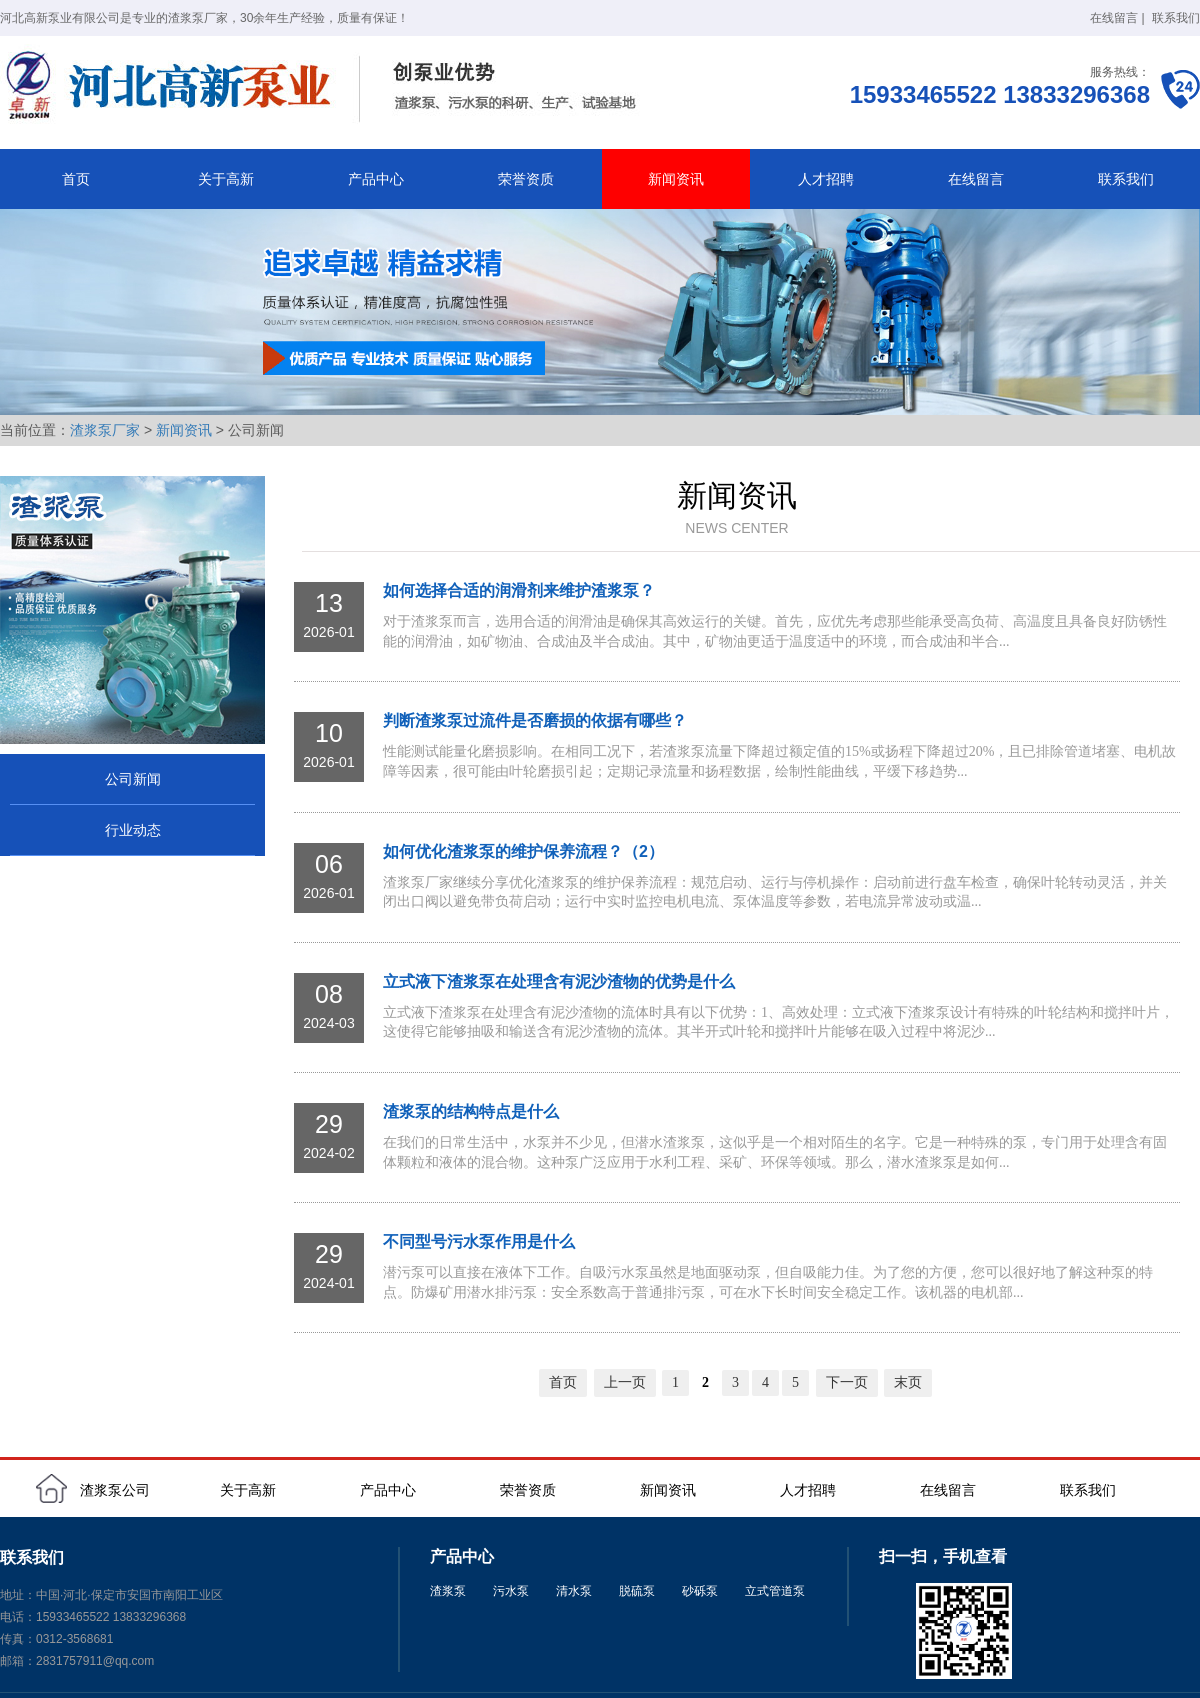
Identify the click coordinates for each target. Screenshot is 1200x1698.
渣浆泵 (448, 1591)
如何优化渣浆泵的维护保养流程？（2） (523, 851)
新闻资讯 (676, 179)
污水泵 (511, 1591)
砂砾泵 (700, 1591)
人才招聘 (826, 179)
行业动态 (133, 830)
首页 (76, 179)
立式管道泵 (775, 1591)
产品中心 (376, 179)
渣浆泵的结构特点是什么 (471, 1111)
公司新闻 (133, 779)
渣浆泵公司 (115, 1490)
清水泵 (574, 1591)
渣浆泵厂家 (105, 430)
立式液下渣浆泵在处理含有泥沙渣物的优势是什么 (559, 981)
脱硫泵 (637, 1591)
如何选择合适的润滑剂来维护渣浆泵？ (519, 590)
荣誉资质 (526, 179)
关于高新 (226, 179)
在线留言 (1114, 18)
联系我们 (1176, 18)
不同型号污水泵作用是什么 (479, 1241)
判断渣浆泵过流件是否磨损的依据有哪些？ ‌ (537, 720)
